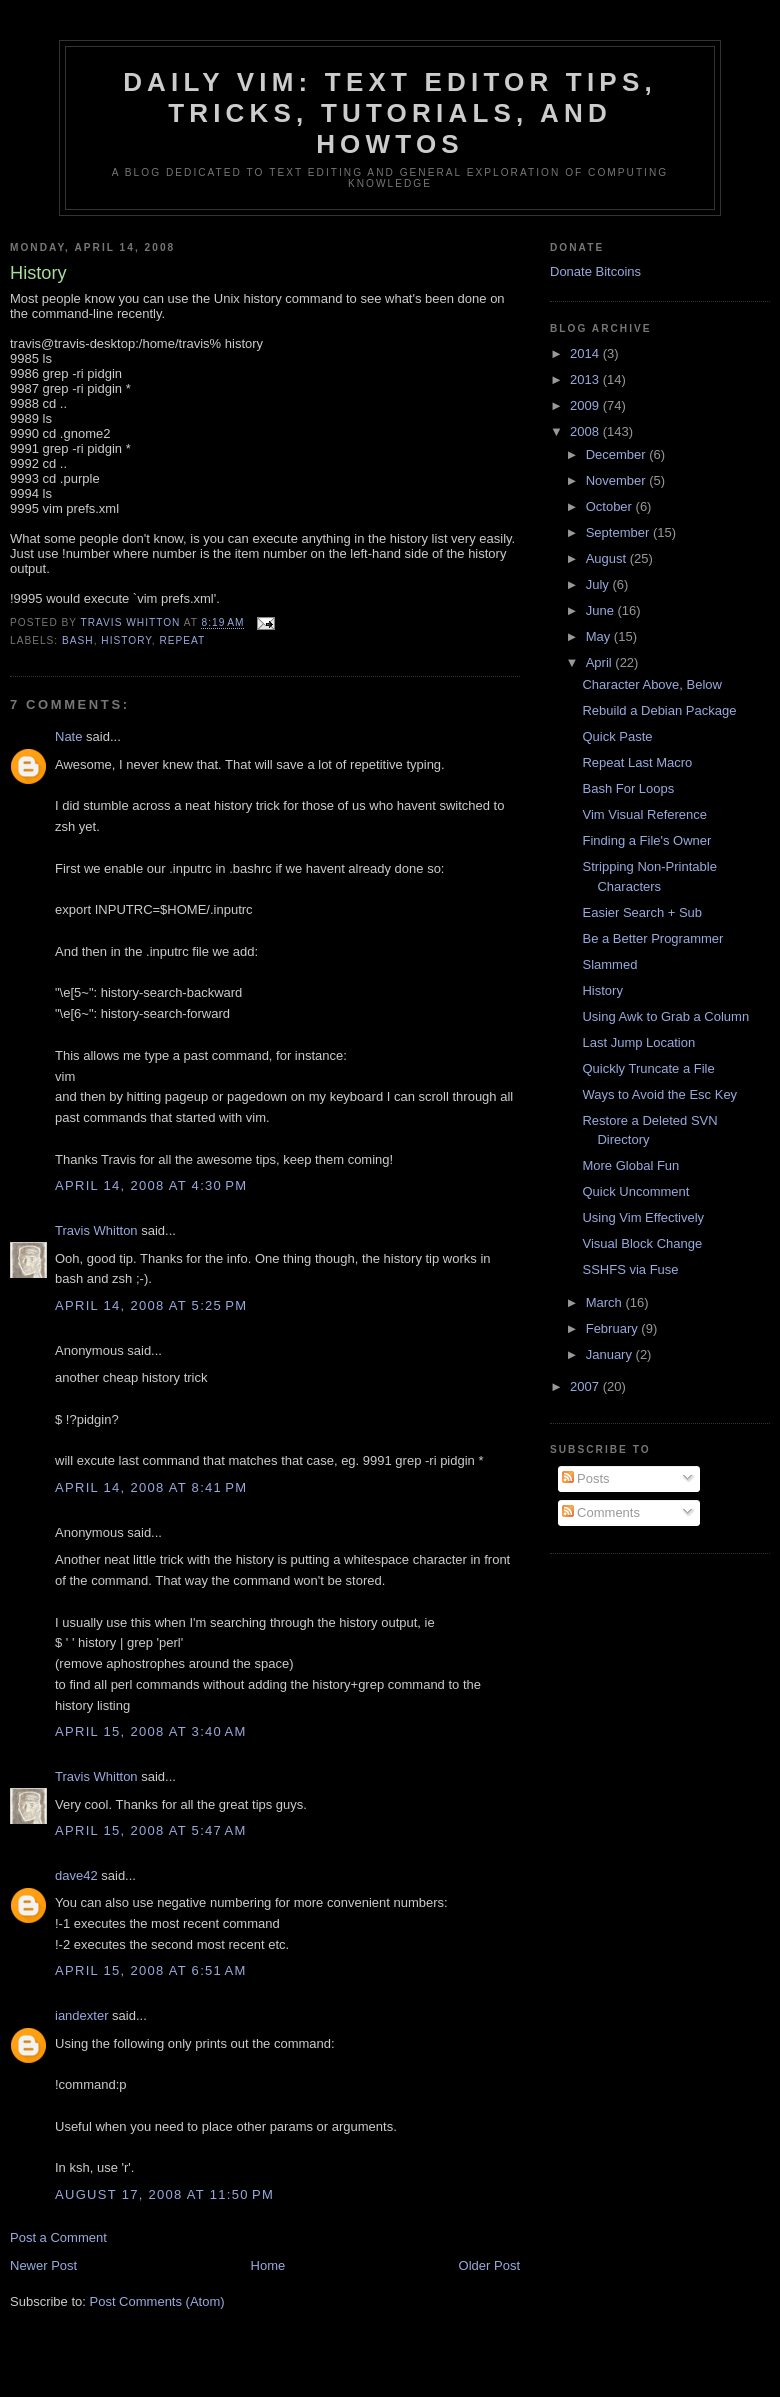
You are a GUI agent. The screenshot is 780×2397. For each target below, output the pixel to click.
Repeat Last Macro (637, 762)
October (611, 506)
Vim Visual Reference (644, 814)
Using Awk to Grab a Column (665, 1016)
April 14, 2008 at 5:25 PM (151, 1305)
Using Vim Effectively (643, 1217)
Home (268, 2265)
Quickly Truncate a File (648, 1068)
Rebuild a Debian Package (659, 710)
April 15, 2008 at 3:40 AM (151, 1731)
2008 (586, 431)
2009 (586, 405)
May (600, 636)
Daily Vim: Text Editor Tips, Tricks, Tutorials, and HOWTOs (390, 113)
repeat (182, 640)
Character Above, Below (651, 684)
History (602, 990)
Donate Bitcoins (595, 271)
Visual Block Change (642, 1243)
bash (78, 640)
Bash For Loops (628, 788)
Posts (586, 1478)
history (126, 640)
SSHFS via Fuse (630, 1269)
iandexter (81, 2015)
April (601, 662)
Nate (68, 736)
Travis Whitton (96, 1230)
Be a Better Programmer (652, 938)
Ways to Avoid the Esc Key (659, 1094)
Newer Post (43, 2265)
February (614, 1328)
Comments (601, 1512)
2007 (586, 1386)
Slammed (609, 964)
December (618, 454)
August (608, 558)
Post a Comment (58, 2237)
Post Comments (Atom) (157, 2301)
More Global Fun (630, 1165)
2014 (586, 353)
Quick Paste (617, 736)
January (611, 1354)
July (599, 584)
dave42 (76, 1875)
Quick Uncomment (635, 1191)
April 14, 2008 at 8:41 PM (151, 1487)
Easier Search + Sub (642, 912)
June (602, 610)
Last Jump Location (638, 1042)
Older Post (489, 2265)
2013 (586, 379)
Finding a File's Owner (646, 840)
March (606, 1302)
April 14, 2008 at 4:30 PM (151, 1185)
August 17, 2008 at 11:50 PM (164, 2194)
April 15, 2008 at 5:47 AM (151, 1830)
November (618, 480)
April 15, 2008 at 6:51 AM (151, 1970)
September (619, 532)
